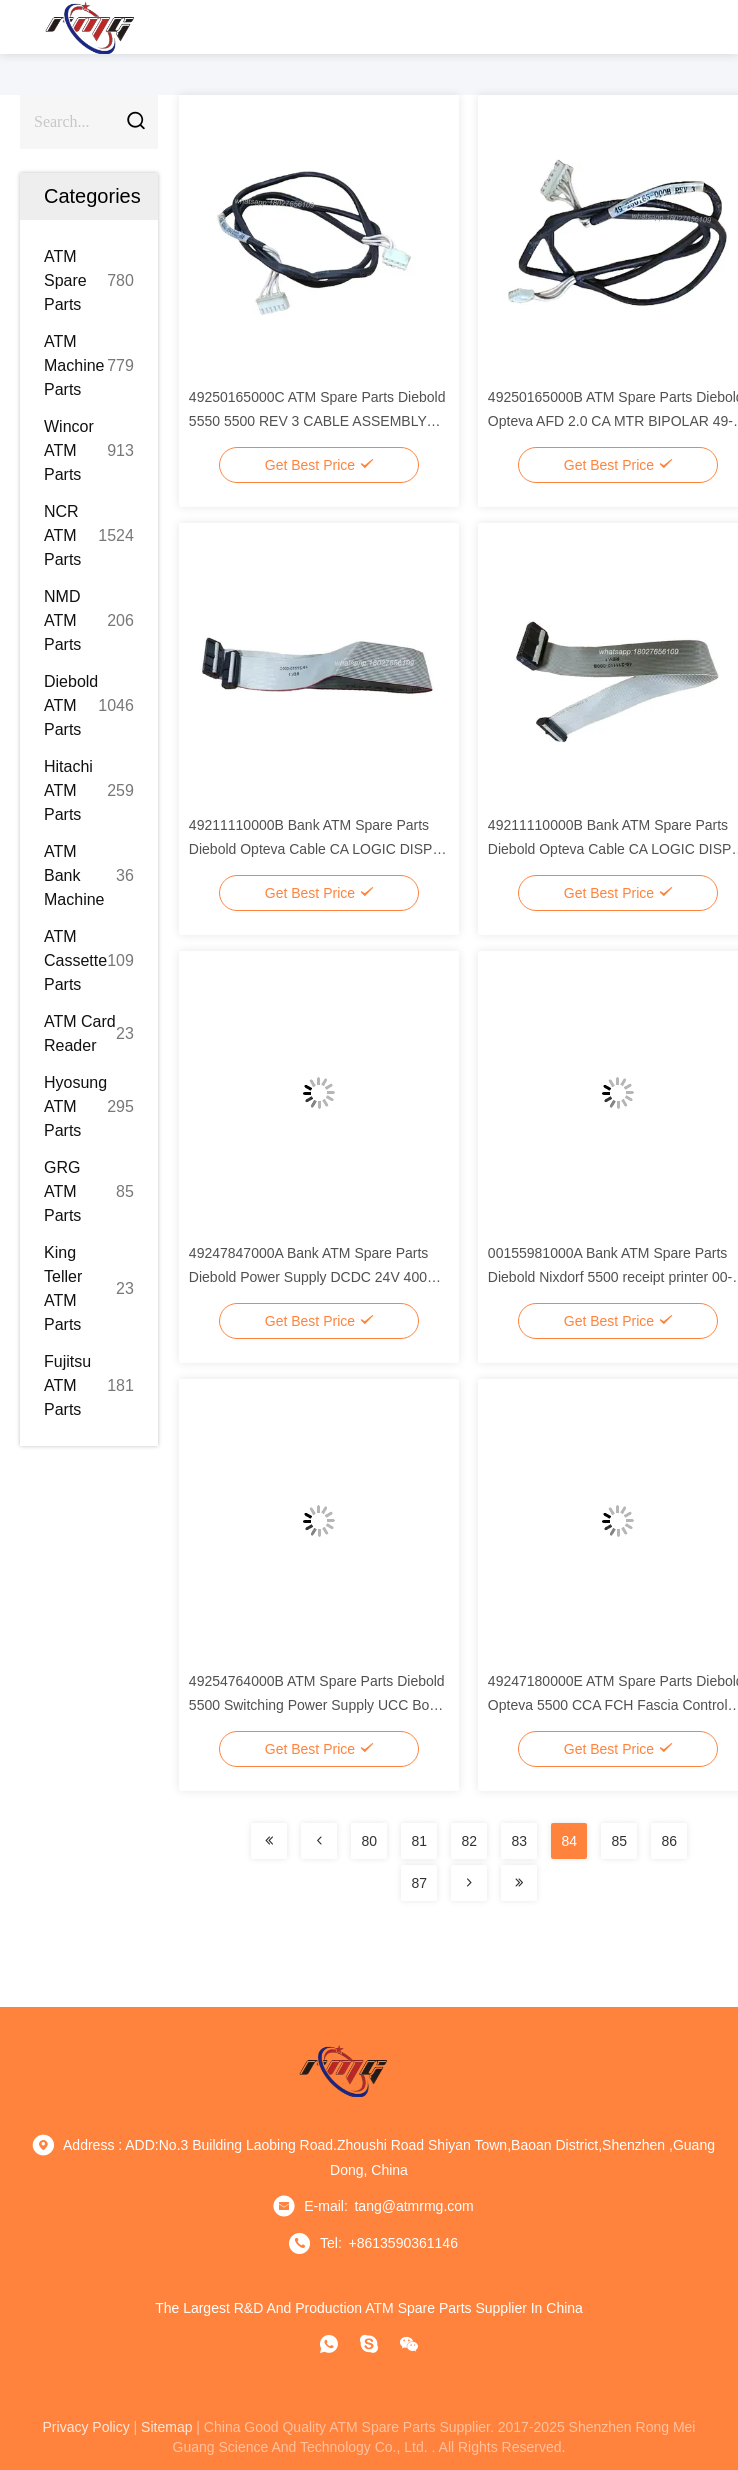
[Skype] (369, 2344)
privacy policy (86, 2427)
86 (669, 1841)
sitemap (166, 2427)
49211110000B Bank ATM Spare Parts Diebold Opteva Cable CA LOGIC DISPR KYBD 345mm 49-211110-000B (316, 849)
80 (369, 1841)
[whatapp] (329, 2344)
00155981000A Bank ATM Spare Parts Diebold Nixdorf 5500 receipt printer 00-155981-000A (610, 1277)
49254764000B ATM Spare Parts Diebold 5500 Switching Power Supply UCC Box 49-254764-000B (317, 1705)
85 (619, 1841)
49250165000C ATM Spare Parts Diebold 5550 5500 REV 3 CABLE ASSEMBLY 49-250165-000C (317, 421)
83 (519, 1841)
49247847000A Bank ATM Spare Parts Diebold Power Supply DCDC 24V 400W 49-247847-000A (314, 1277)
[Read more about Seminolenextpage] (269, 1841)
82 (469, 1841)
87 (419, 1883)
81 (419, 1841)
